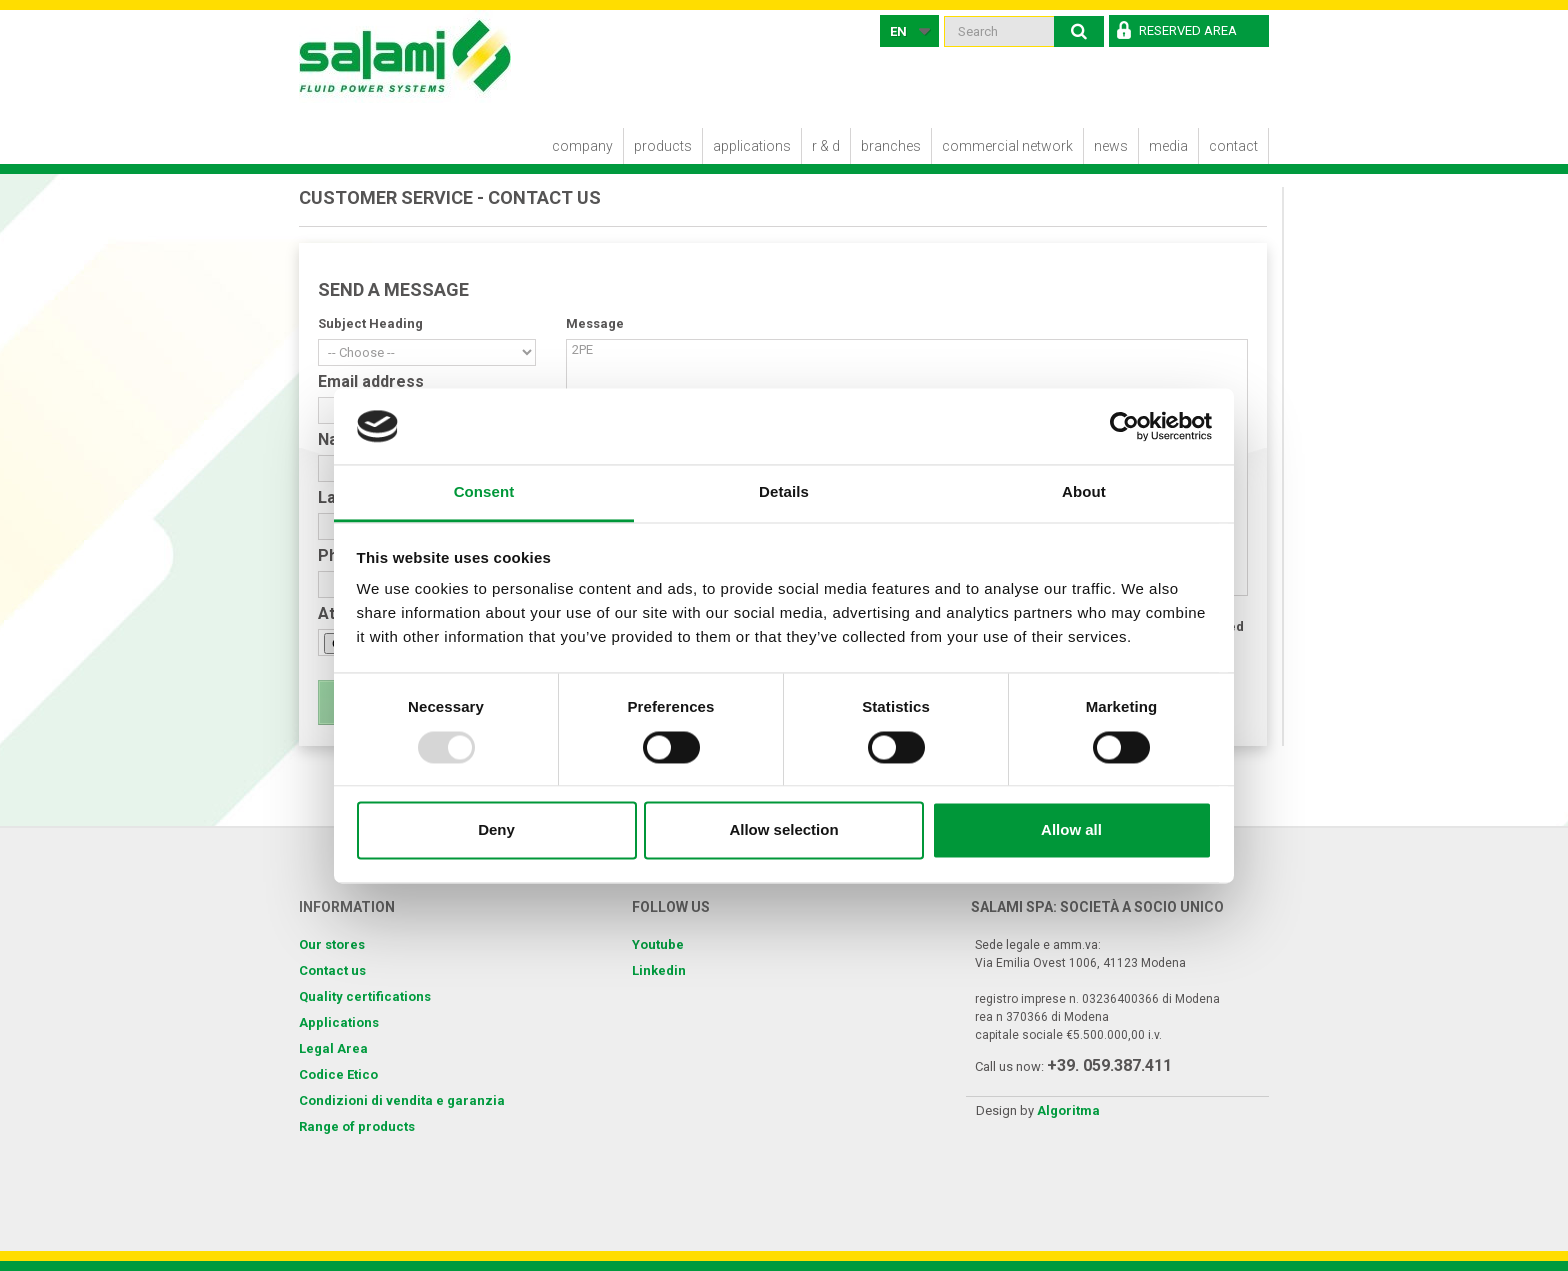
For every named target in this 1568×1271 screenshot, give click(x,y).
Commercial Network (1007, 146)
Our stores (332, 944)
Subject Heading (370, 323)
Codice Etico (338, 1074)
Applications (752, 146)
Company (582, 146)
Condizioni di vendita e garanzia (402, 1100)
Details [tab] (784, 492)
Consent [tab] (484, 492)
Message (595, 323)
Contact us (332, 970)
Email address (371, 382)
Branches (891, 146)
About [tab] (1084, 492)
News (1111, 146)
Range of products (357, 1126)
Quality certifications (365, 996)
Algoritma (1068, 1110)
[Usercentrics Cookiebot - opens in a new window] (1124, 426)
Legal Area (333, 1048)
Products (663, 146)
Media (1168, 146)
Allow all (1071, 830)
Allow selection (783, 830)
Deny (496, 830)
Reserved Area (1188, 30)
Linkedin (659, 970)
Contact (1233, 146)
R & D (826, 146)
